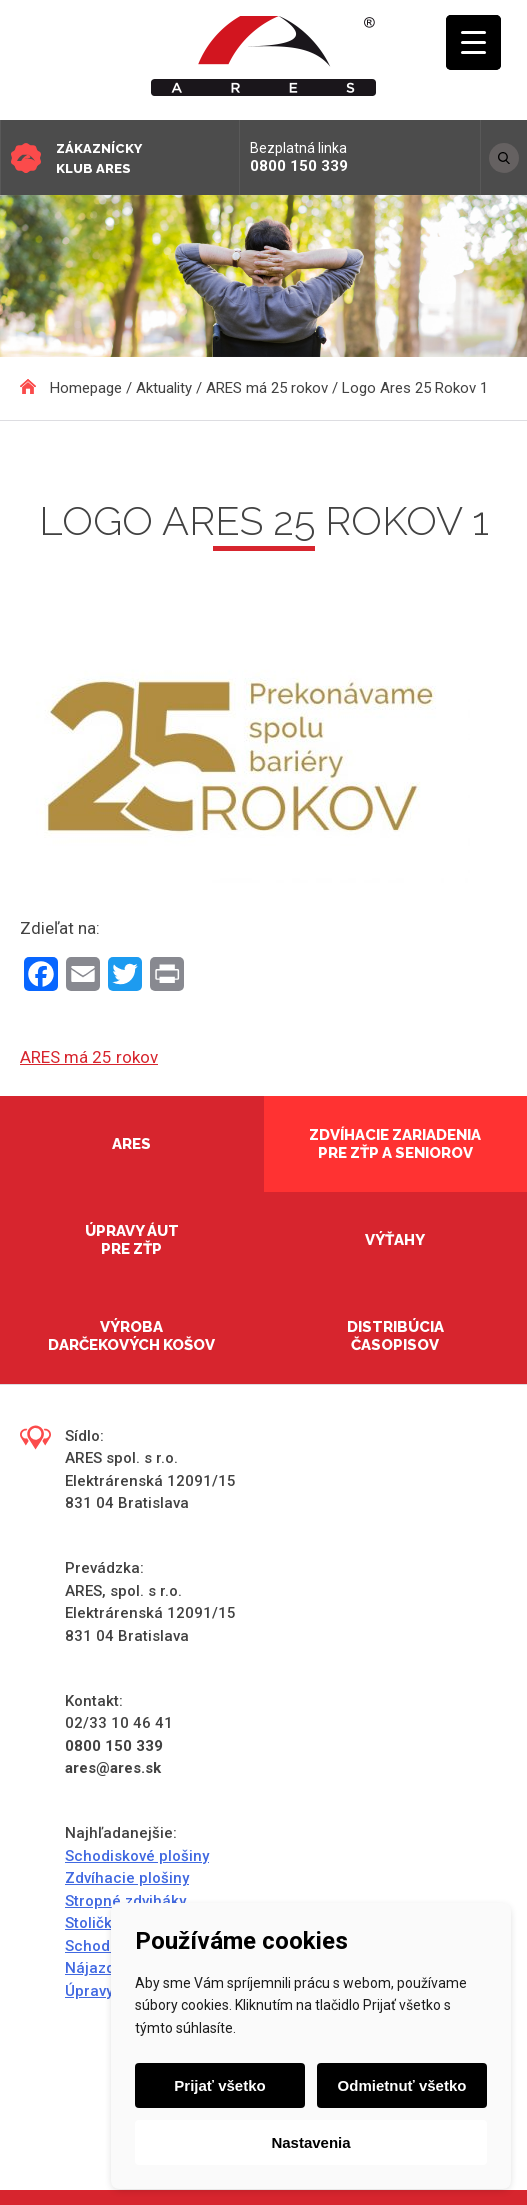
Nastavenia (310, 2142)
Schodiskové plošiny (137, 1856)
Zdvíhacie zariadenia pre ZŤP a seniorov (395, 1144)
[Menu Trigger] (473, 42)
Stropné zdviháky (125, 1901)
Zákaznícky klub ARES (99, 158)
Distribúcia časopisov (395, 1336)
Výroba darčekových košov (131, 1336)
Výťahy (395, 1240)
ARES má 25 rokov (89, 1057)
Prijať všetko (219, 2085)
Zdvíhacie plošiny (127, 1878)
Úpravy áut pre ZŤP (132, 1240)
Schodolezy (106, 1946)
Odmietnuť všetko (402, 2085)
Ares (131, 1144)
